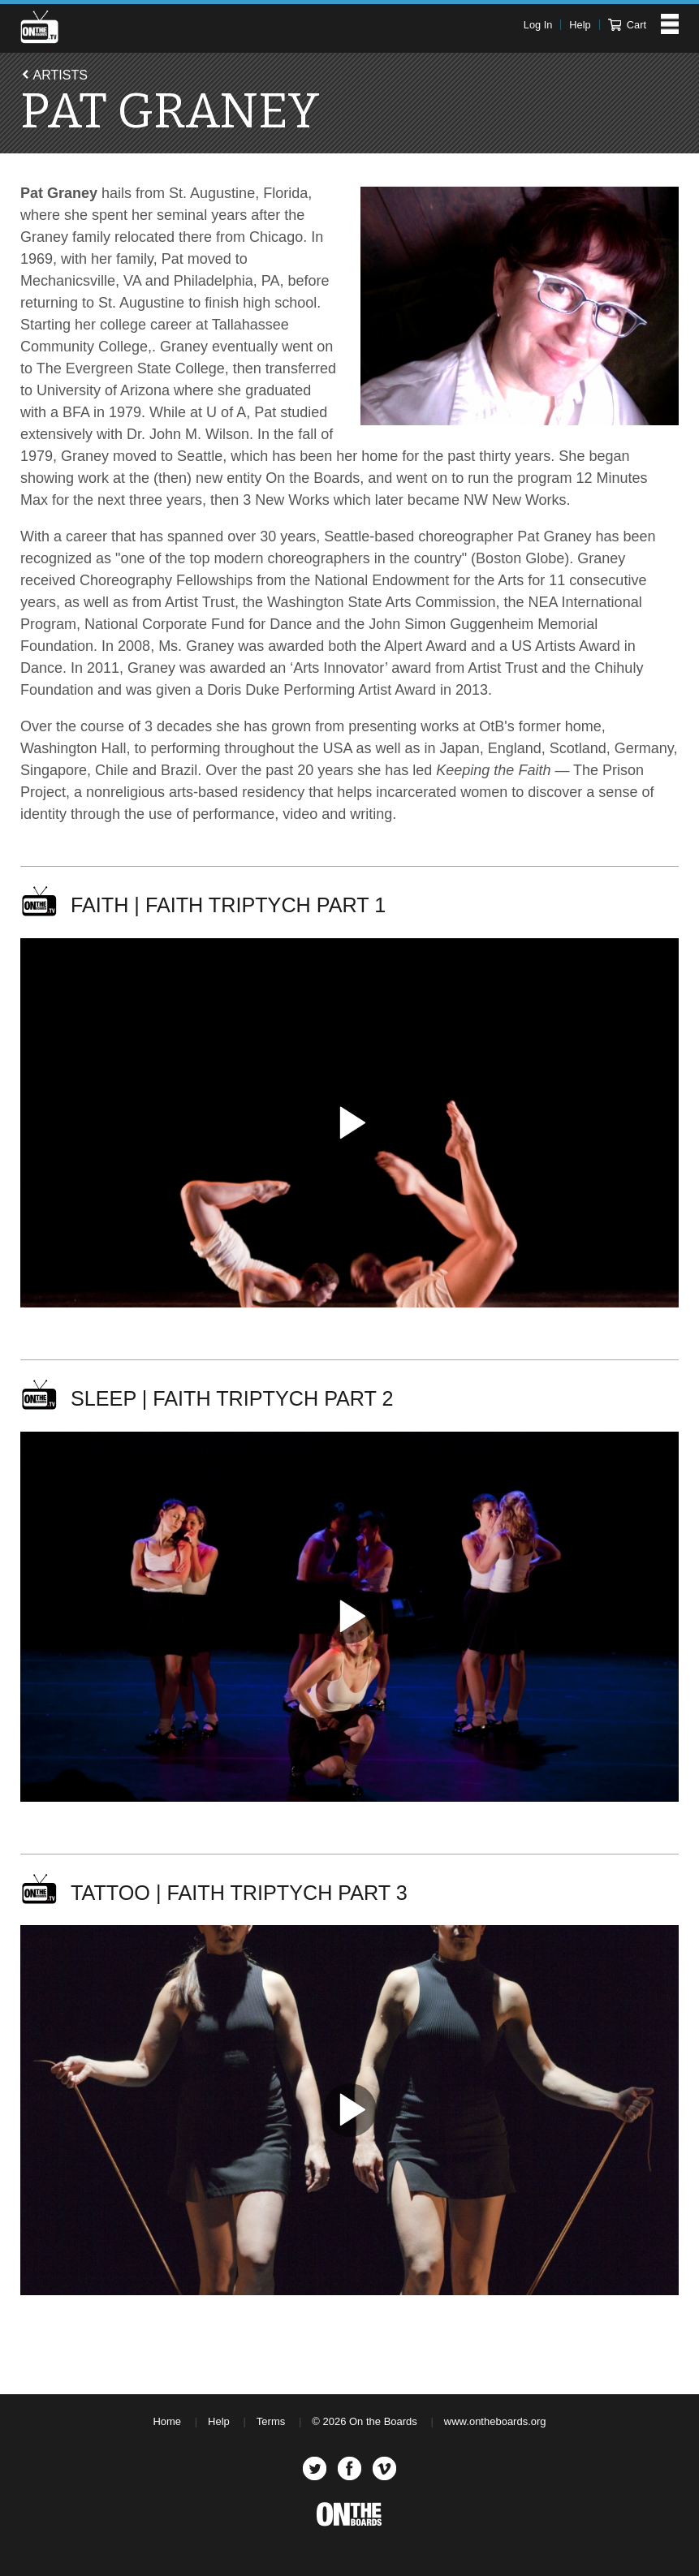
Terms (271, 2421)
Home (167, 2421)
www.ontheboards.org (495, 2421)
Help (579, 25)
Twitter (314, 2468)
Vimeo (384, 2468)
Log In (538, 25)
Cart (627, 25)
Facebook (349, 2468)
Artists (60, 75)
